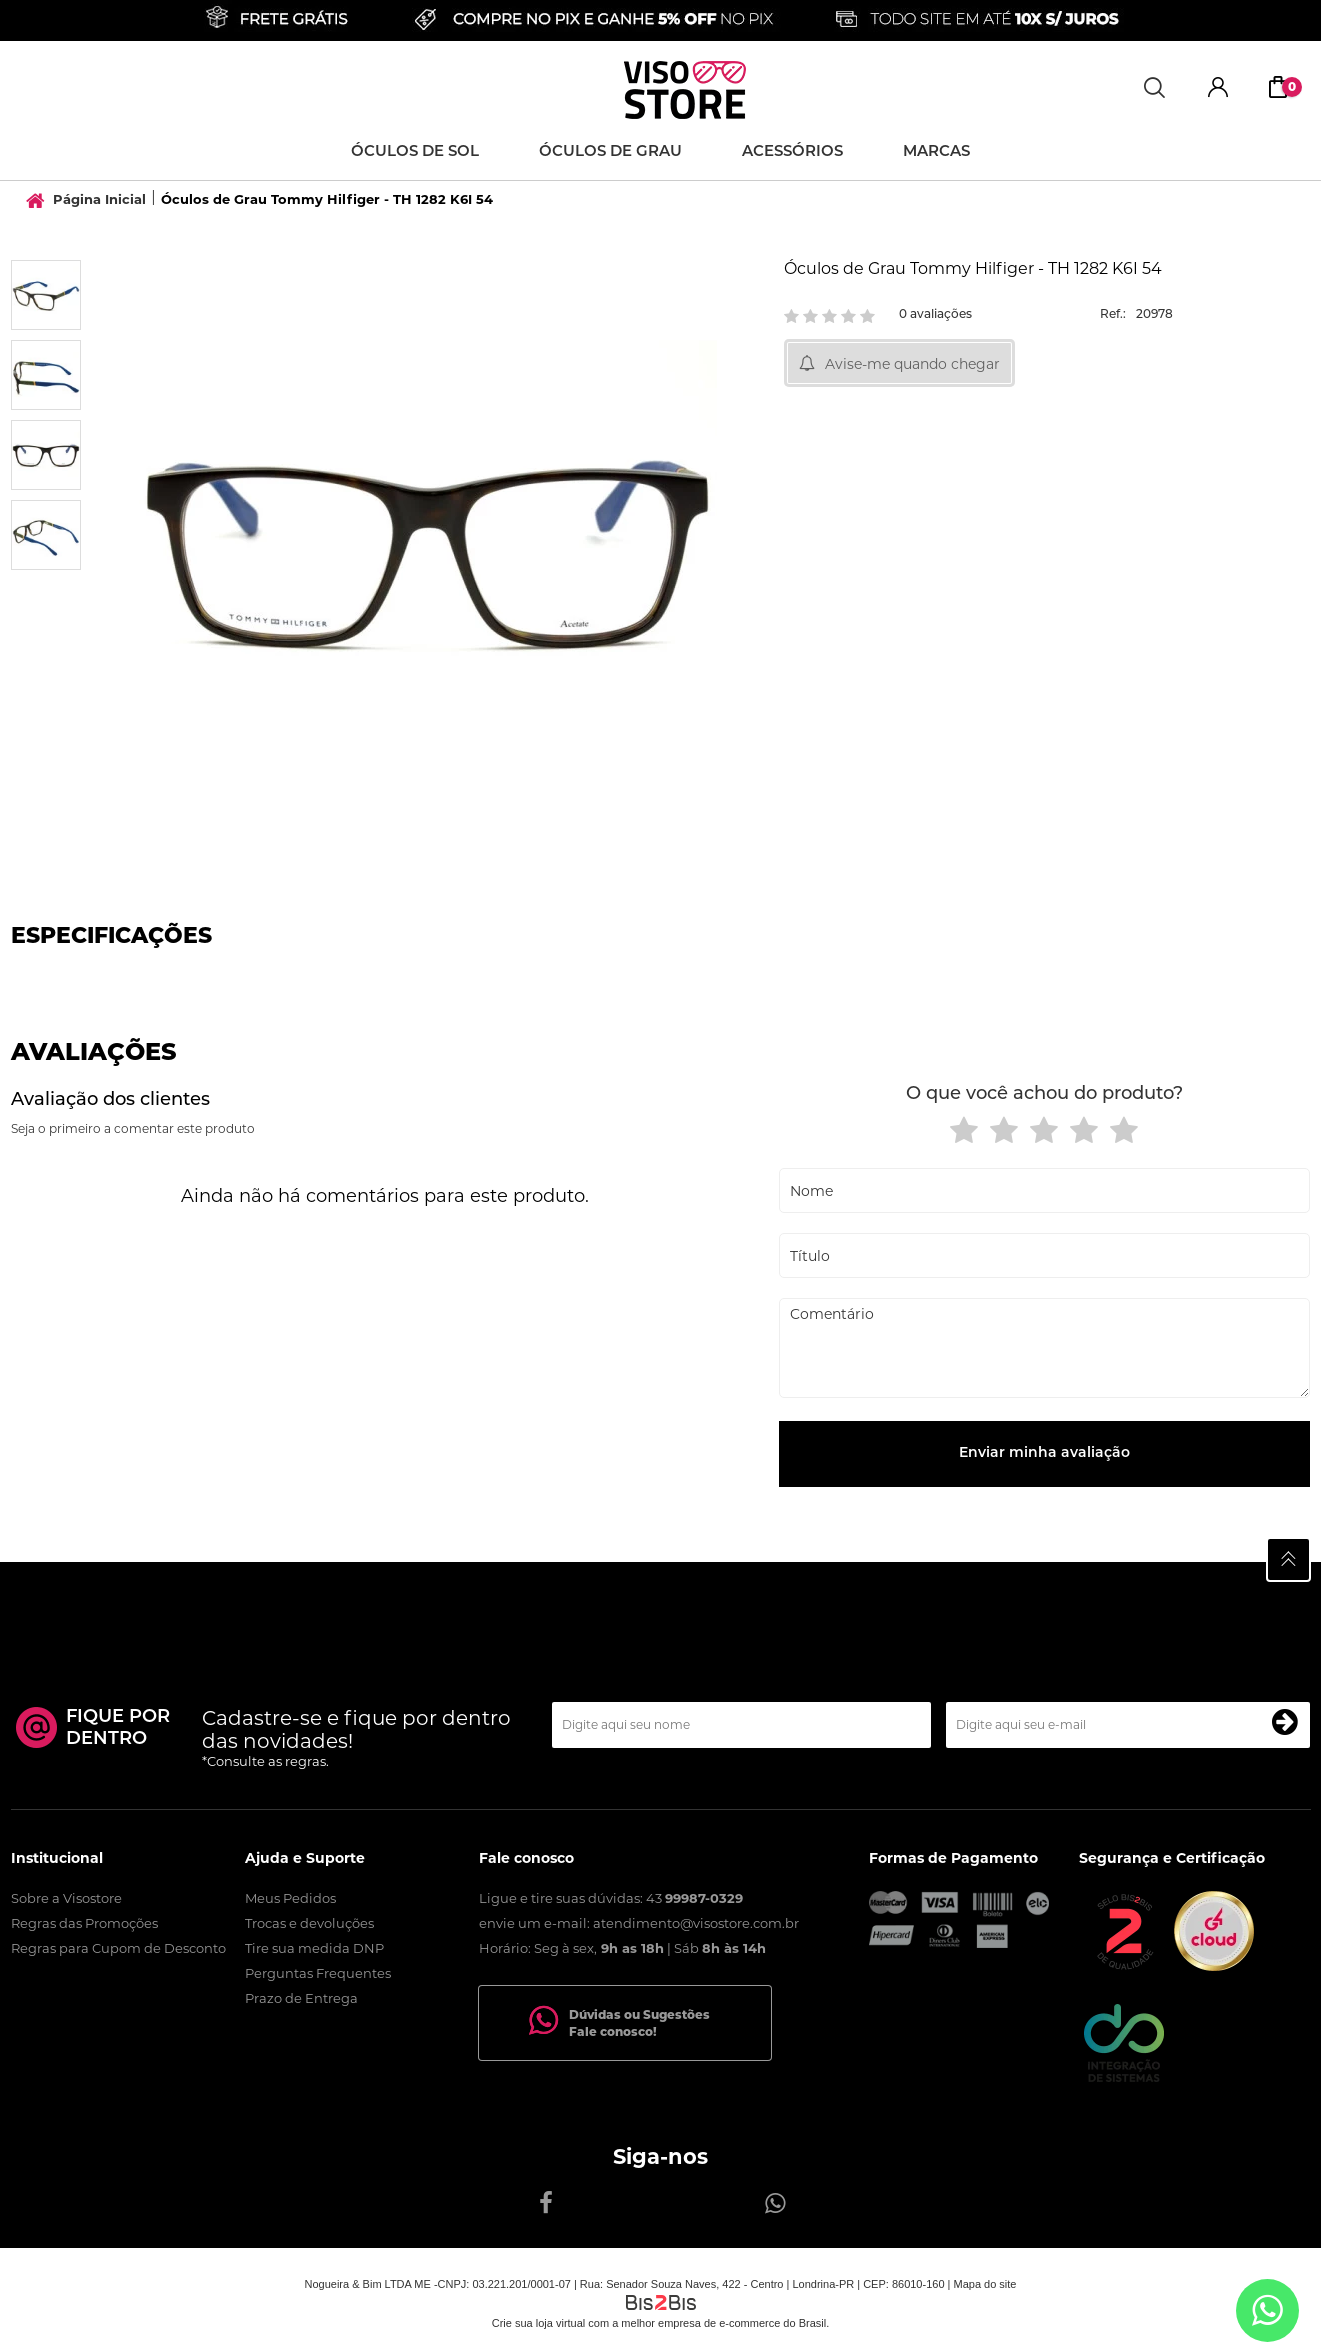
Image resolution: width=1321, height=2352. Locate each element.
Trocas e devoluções (309, 1923)
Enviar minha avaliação (1044, 1453)
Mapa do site (984, 2284)
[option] (46, 295)
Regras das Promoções (84, 1923)
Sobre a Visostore (66, 1898)
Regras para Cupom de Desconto (118, 1948)
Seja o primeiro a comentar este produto (133, 1128)
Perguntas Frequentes (318, 1973)
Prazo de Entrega (301, 1998)
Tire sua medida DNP (314, 1948)
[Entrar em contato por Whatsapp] (1267, 2310)
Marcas (936, 152)
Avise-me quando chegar (912, 364)
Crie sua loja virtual (539, 2323)
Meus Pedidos (290, 1898)
